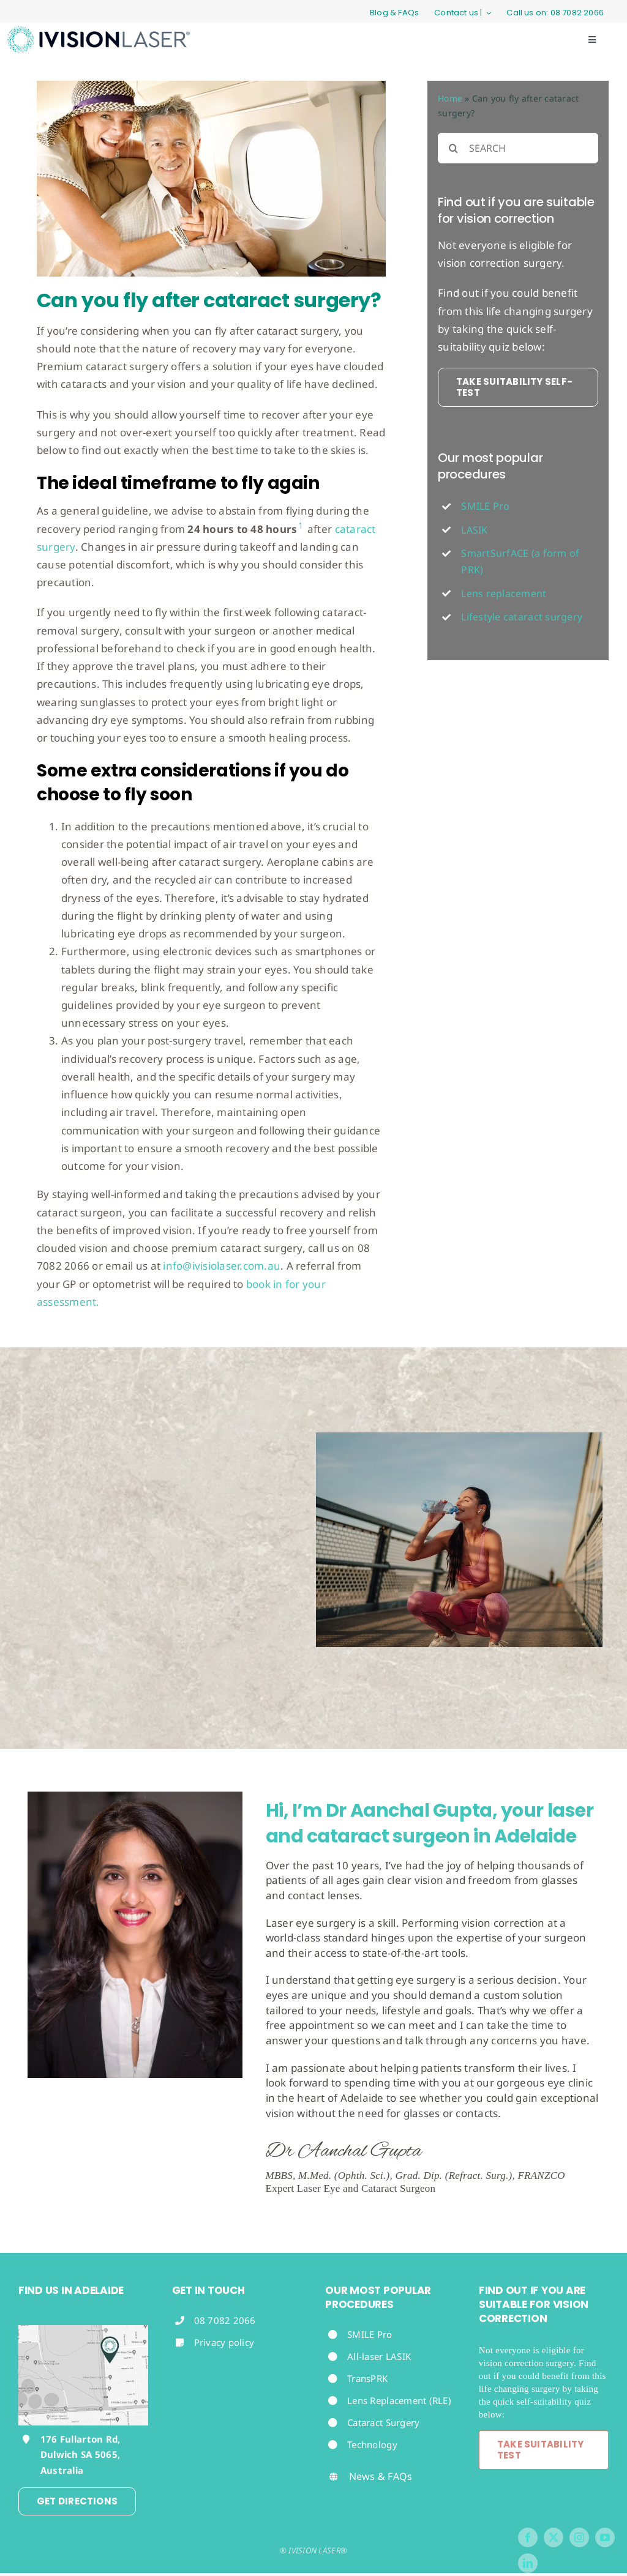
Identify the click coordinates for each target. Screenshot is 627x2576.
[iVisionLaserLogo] (98, 31)
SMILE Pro (369, 2334)
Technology (373, 2444)
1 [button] (300, 525)
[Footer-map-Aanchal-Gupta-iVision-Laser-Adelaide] (83, 2330)
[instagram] (579, 2537)
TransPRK (367, 2378)
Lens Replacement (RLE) (399, 2400)
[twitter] (553, 2537)
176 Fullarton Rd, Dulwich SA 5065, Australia (80, 2454)
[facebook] (528, 2537)
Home (450, 98)
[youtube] (605, 2537)
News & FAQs (381, 2476)
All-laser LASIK (379, 2356)
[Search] (453, 148)
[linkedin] (528, 2563)
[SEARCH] (518, 148)
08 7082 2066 (225, 2320)
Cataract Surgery (383, 2422)
